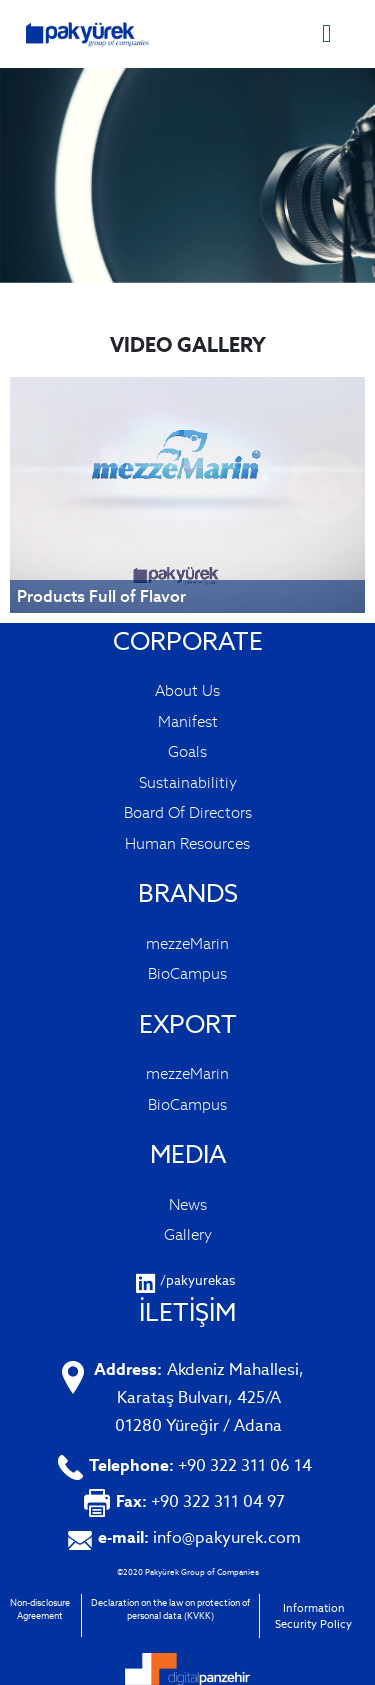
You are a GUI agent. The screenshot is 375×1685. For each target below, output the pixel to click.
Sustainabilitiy (188, 782)
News (188, 1204)
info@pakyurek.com (199, 1537)
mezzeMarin (187, 943)
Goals (187, 751)
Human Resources (187, 843)
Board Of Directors (188, 812)
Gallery (188, 1234)
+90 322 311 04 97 (200, 1501)
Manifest (188, 721)
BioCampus (187, 973)
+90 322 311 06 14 (200, 1465)
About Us (187, 690)
